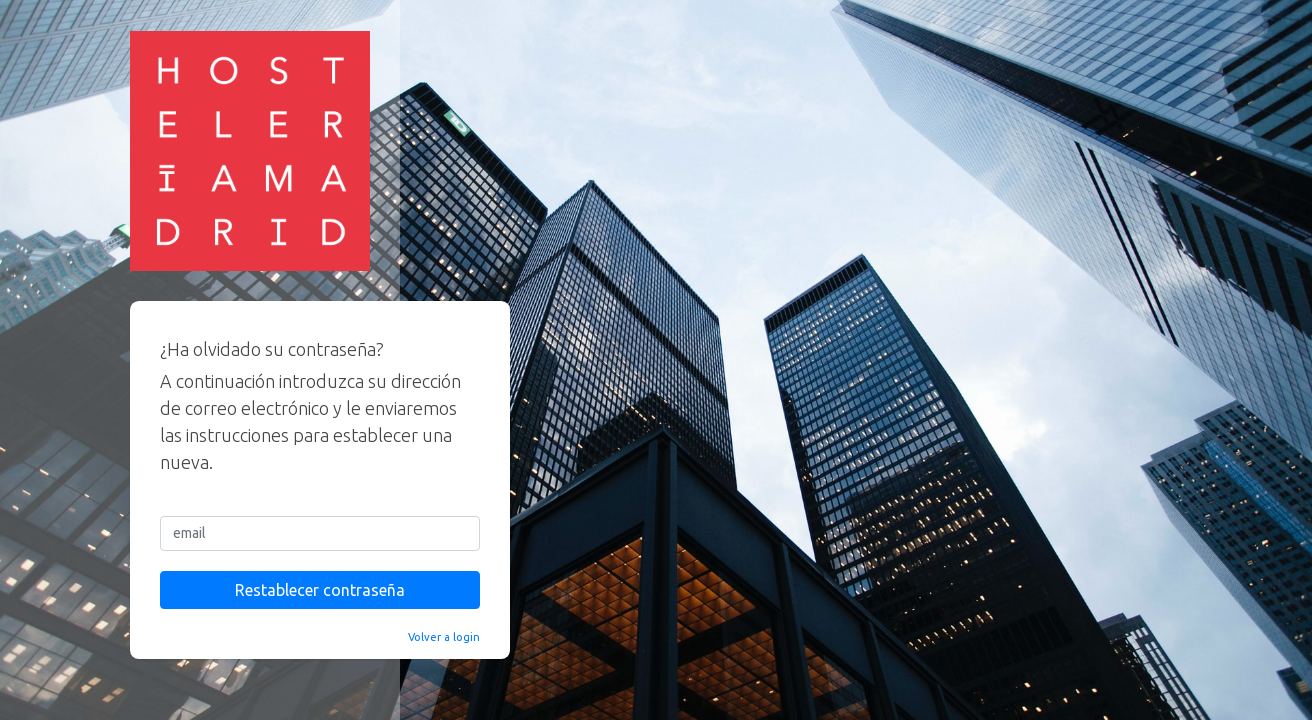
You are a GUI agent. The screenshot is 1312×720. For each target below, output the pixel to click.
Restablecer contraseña (320, 590)
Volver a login (444, 637)
